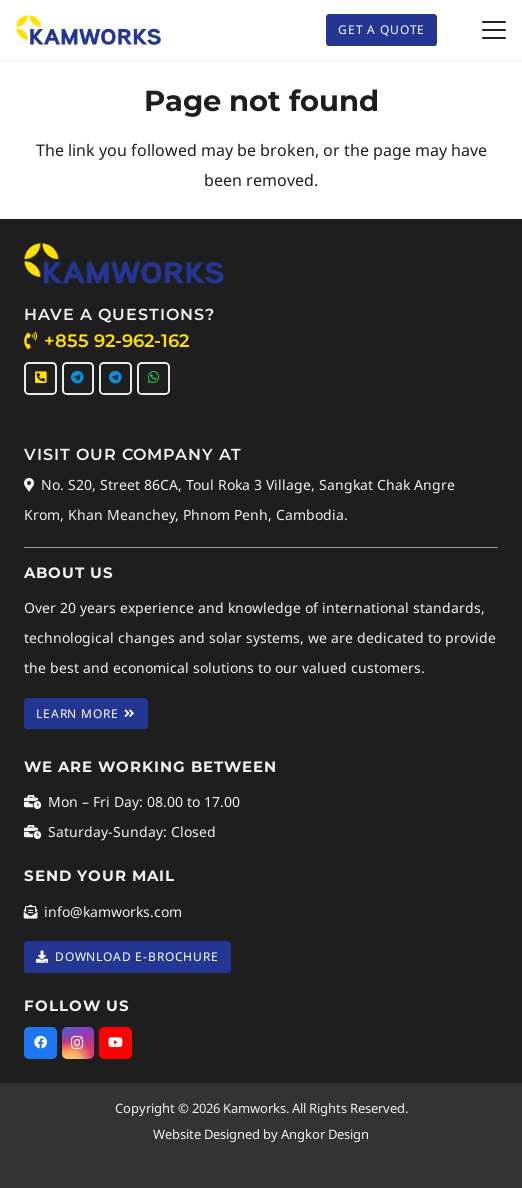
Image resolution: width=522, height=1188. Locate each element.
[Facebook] (40, 1043)
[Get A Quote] (381, 29)
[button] (494, 30)
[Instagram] (78, 1043)
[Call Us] (40, 378)
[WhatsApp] (153, 378)
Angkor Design (325, 1134)
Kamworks (254, 1108)
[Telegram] (78, 378)
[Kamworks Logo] (88, 30)
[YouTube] (115, 1043)
